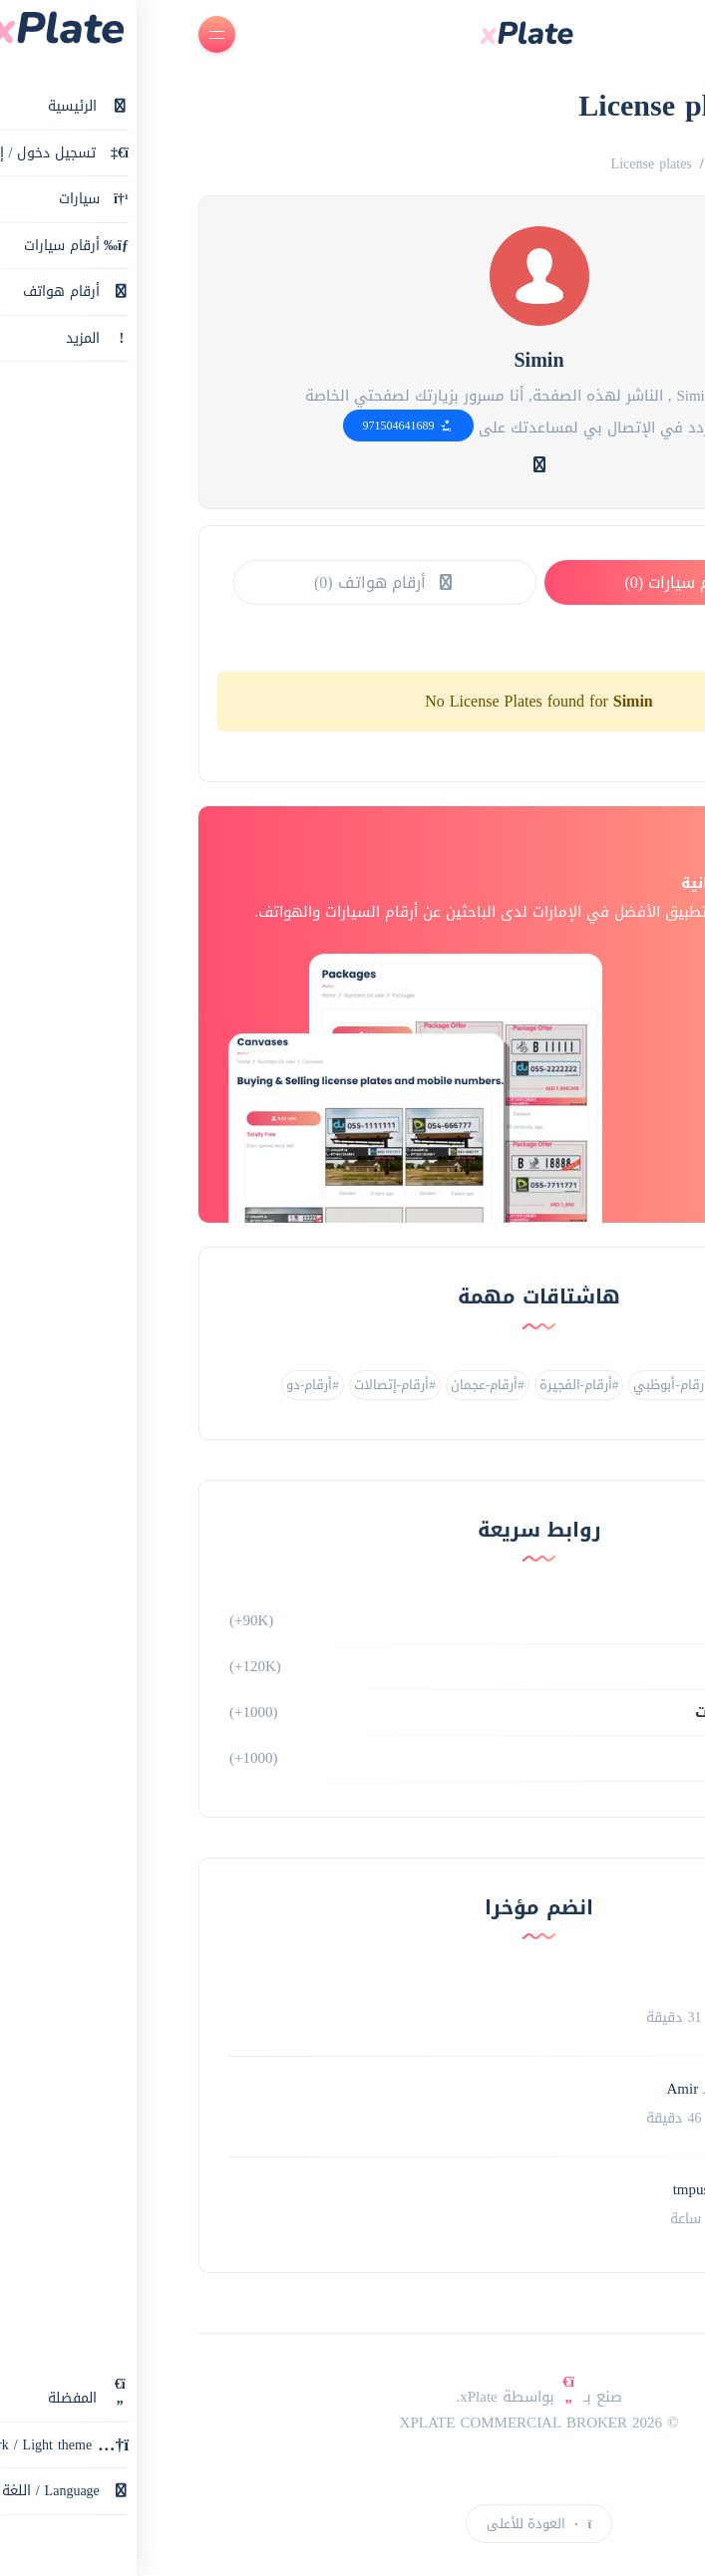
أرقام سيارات (579, 1620)
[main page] (340, 35)
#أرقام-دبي (573, 1384)
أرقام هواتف (580, 1666)
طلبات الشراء (579, 1758)
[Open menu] (30, 34)
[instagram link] (353, 2472)
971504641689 (221, 425)
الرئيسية (668, 163)
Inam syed (551, 1988)
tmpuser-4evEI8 (534, 2189)
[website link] (353, 464)
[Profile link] (632, 2006)
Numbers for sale (575, 163)
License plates (465, 163)
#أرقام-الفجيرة (393, 1384)
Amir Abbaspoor (532, 2089)
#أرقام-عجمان (301, 1384)
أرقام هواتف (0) (198, 582)
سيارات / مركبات (569, 1712)
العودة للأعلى (352, 2523)
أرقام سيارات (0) (507, 582)
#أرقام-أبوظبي (487, 1384)
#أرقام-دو (126, 1384)
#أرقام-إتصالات (208, 1384)
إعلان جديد (637, 2515)
